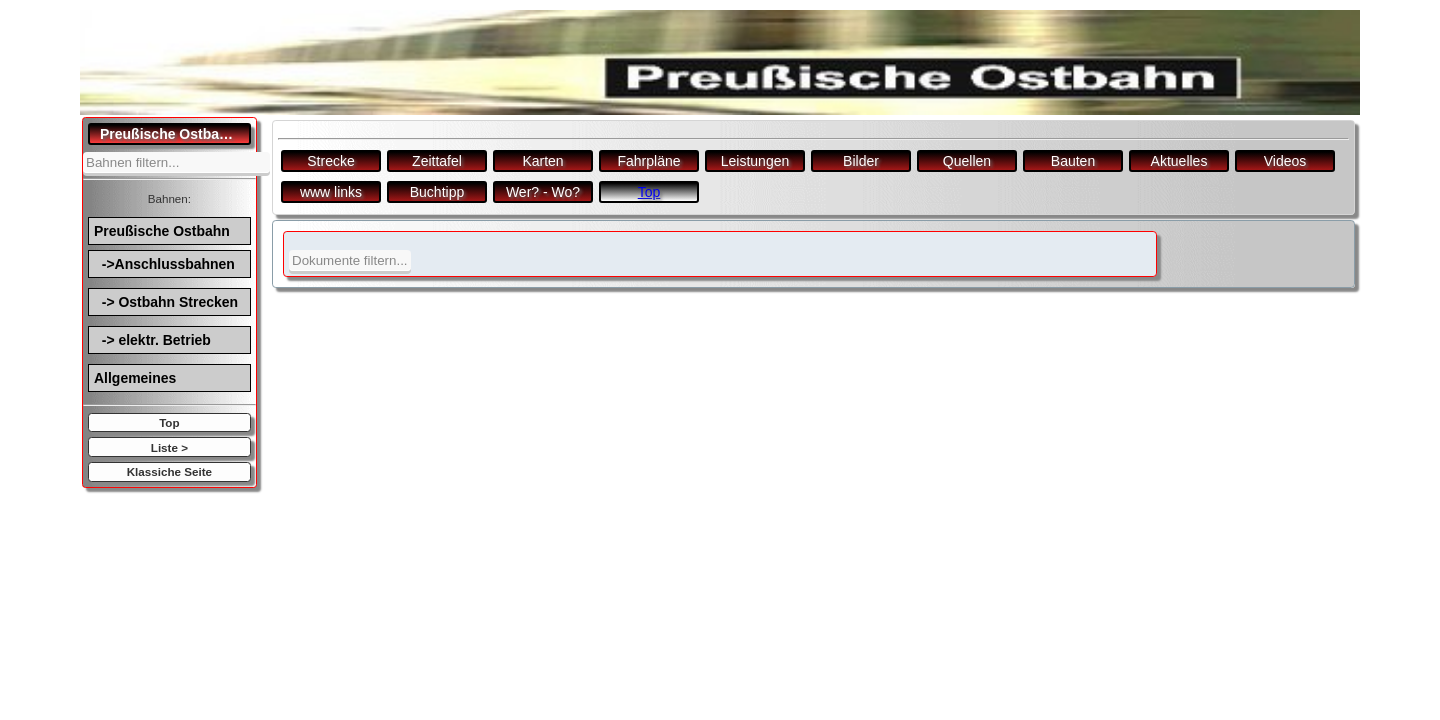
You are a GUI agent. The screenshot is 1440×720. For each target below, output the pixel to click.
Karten (542, 161)
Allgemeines (135, 378)
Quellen (967, 161)
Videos (1285, 161)
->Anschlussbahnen (164, 264)
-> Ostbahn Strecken (166, 302)
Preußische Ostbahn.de (175, 134)
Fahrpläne (648, 161)
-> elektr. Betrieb (152, 340)
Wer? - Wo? (543, 192)
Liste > (169, 447)
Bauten (1073, 161)
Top (169, 422)
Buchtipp (437, 192)
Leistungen (755, 161)
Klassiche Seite (169, 471)
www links (331, 192)
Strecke (330, 161)
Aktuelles (1179, 161)
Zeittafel (437, 161)
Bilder (861, 161)
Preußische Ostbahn (162, 231)
